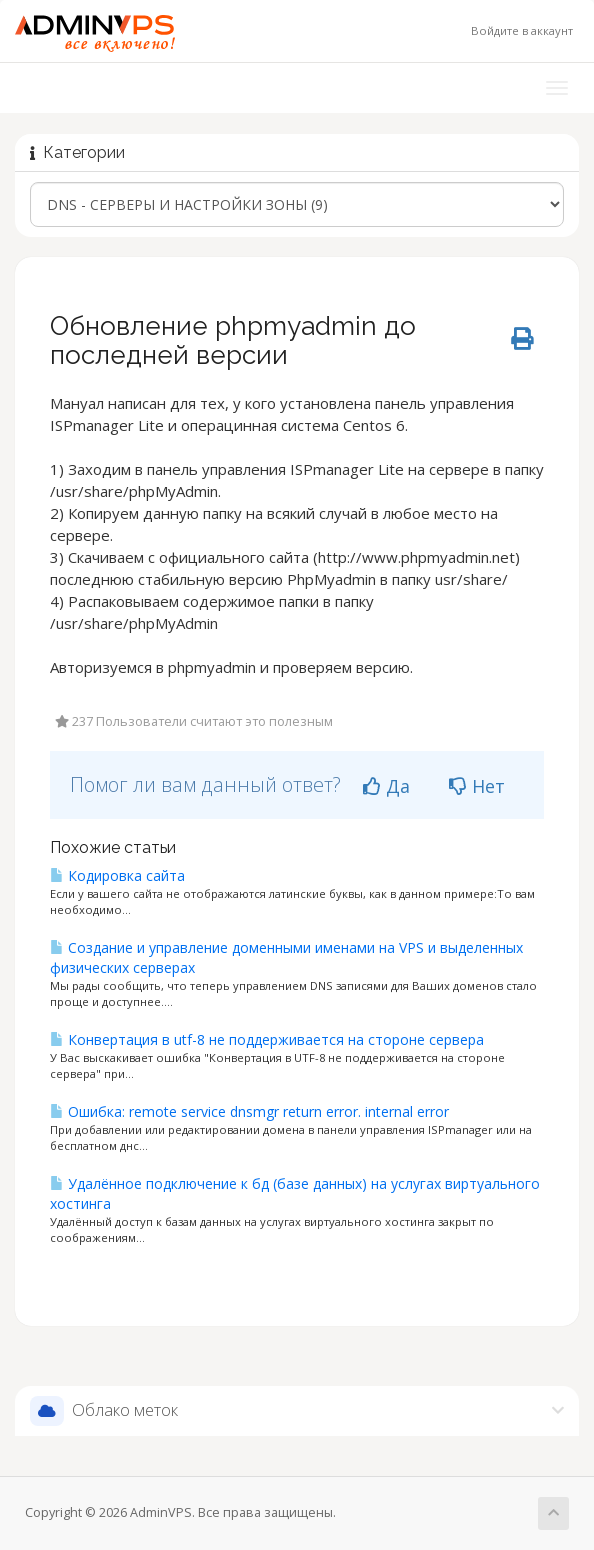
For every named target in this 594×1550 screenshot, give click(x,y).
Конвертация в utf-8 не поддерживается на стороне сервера (267, 1039)
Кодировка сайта (117, 875)
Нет (477, 786)
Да (386, 786)
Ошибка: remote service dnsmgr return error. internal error (249, 1111)
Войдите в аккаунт (522, 30)
